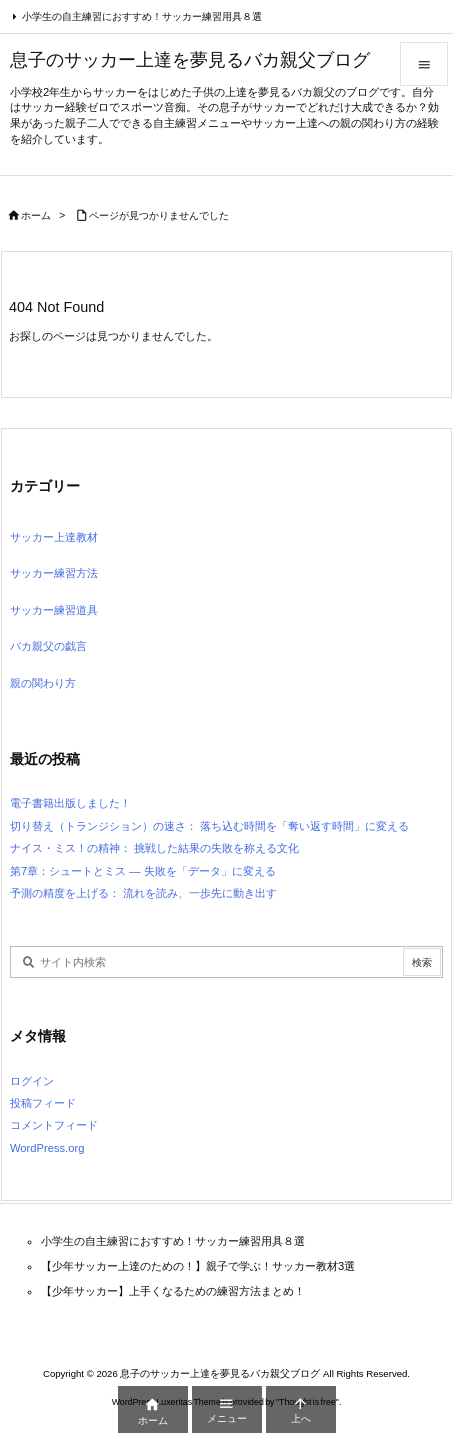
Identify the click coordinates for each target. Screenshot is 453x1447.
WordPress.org (47, 1148)
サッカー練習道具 (54, 610)
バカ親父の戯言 (48, 646)
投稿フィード (43, 1103)
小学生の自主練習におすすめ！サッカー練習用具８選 (142, 16)
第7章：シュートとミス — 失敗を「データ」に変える (143, 871)
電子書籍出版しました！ (70, 803)
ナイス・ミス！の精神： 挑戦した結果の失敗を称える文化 (154, 848)
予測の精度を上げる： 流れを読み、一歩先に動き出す (143, 893)
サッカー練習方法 (54, 573)
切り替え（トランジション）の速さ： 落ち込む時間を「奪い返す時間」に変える (209, 826)
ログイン (32, 1081)
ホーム (36, 215)
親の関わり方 (43, 683)
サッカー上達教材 (54, 537)
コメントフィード (54, 1125)
